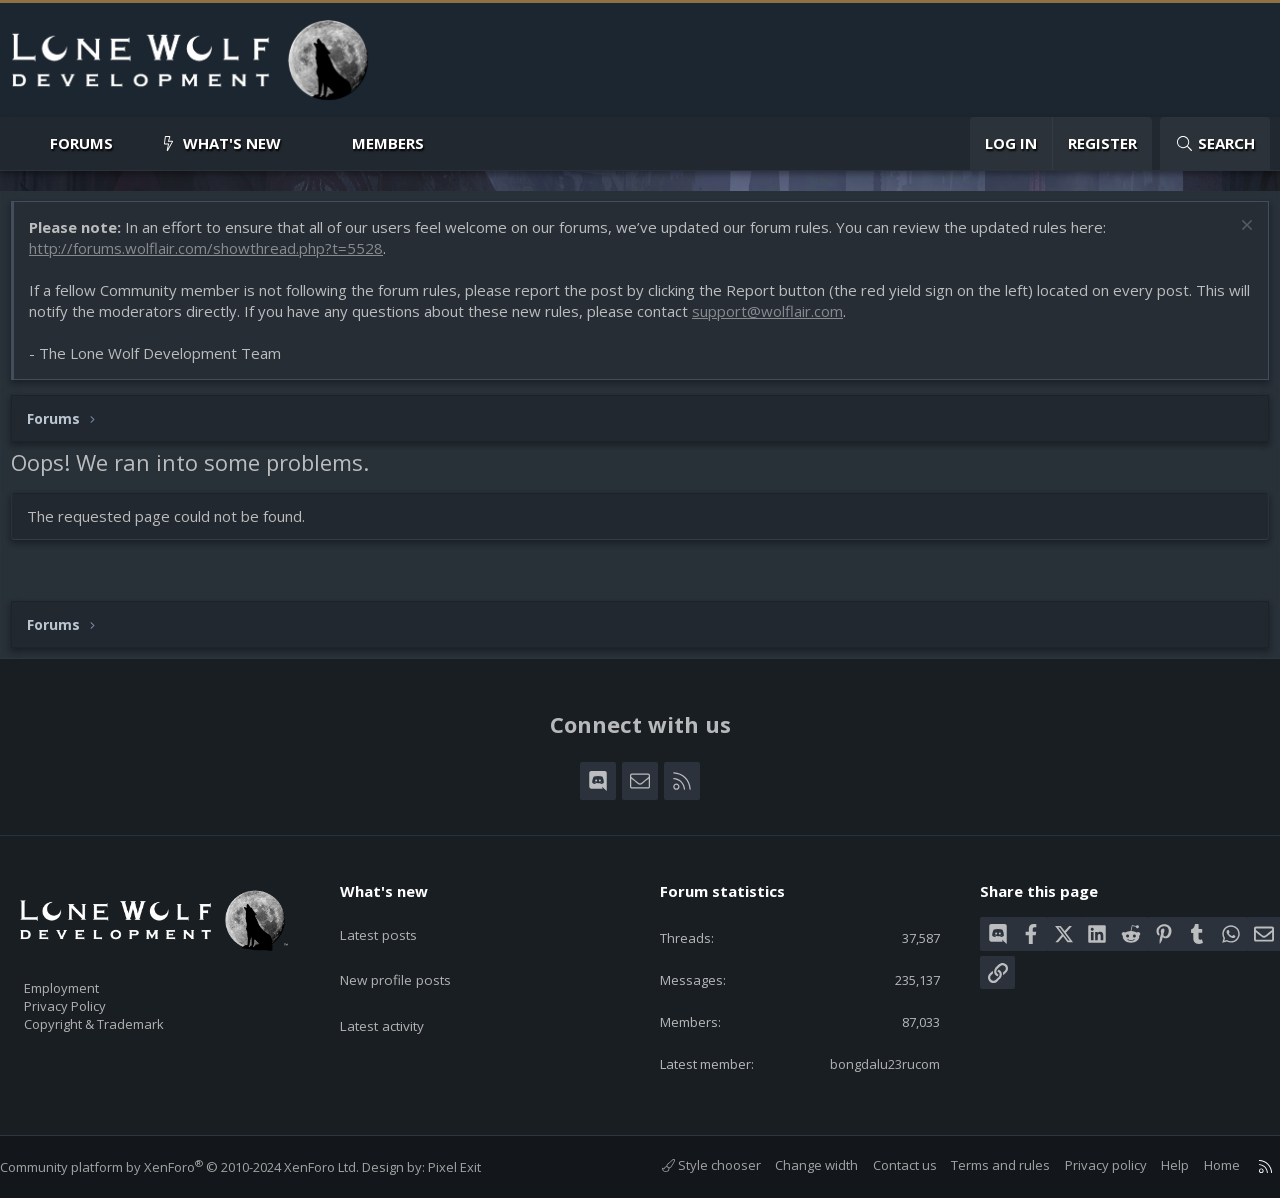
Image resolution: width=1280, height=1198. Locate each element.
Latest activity (399, 994)
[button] (129, 143)
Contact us (885, 1166)
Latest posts (394, 916)
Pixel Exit (474, 1167)
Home (1202, 1166)
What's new (232, 143)
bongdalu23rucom (868, 1063)
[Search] (1215, 143)
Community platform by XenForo (199, 1167)
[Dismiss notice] (1234, 237)
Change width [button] (796, 1166)
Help (1155, 1166)
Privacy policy (1086, 1166)
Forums (81, 143)
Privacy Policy (91, 996)
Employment (87, 975)
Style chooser (691, 1166)
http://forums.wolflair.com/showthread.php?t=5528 (216, 258)
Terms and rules (980, 1166)
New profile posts (412, 955)
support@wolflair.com (802, 321)
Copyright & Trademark (125, 1017)
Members (388, 143)
